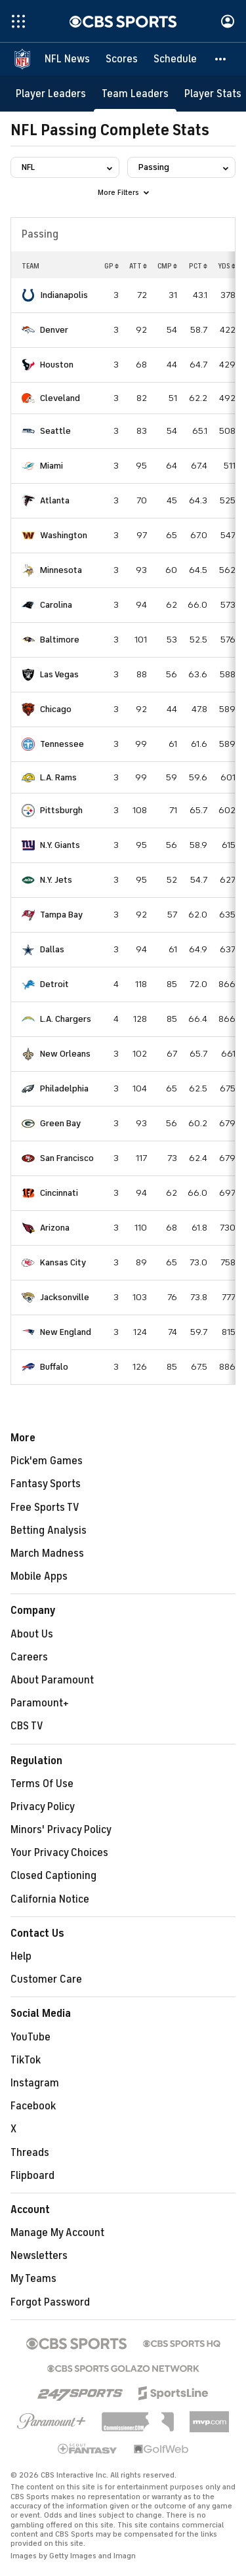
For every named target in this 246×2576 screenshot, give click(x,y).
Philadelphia (64, 1088)
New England (65, 1332)
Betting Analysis (48, 1530)
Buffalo (54, 1366)
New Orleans (65, 1053)
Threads (29, 2152)
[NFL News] (67, 59)
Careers (29, 1657)
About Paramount (52, 1680)
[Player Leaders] (51, 93)
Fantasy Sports (45, 1483)
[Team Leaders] (135, 93)
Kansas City (63, 1262)
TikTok (25, 2060)
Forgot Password (50, 2302)
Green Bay (60, 1123)
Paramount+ (39, 1703)
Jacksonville (64, 1297)
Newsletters (39, 2255)
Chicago (56, 709)
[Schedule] (175, 59)
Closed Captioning (53, 1875)
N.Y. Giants (60, 845)
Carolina (56, 604)
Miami (51, 465)
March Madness (47, 1553)
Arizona (55, 1227)
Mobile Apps (39, 1576)
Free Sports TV (44, 1507)
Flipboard (32, 2175)
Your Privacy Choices (59, 1852)
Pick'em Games (46, 1460)
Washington (63, 535)
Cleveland (60, 398)
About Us (31, 1634)
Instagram (34, 2083)
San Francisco (67, 1158)
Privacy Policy (42, 1806)
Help (20, 1956)
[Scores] (122, 59)
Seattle (55, 430)
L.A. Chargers (65, 1018)
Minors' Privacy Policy (61, 1829)
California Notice (49, 1899)
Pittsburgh (61, 810)
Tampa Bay (61, 914)
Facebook (33, 2106)
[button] (221, 59)
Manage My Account (57, 2232)
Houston (56, 364)
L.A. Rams (58, 777)
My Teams (33, 2278)
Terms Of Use (41, 1783)
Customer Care (46, 1979)
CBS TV (26, 1726)
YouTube (30, 2037)
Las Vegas (59, 674)
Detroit (54, 984)
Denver (54, 329)
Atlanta (55, 500)
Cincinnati (59, 1192)
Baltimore (59, 639)
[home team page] (28, 295)
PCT (198, 265)
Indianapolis (64, 295)
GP (111, 265)
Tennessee (62, 744)
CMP (167, 265)
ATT (138, 265)
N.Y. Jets (56, 879)
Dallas (52, 949)
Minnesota (61, 570)
